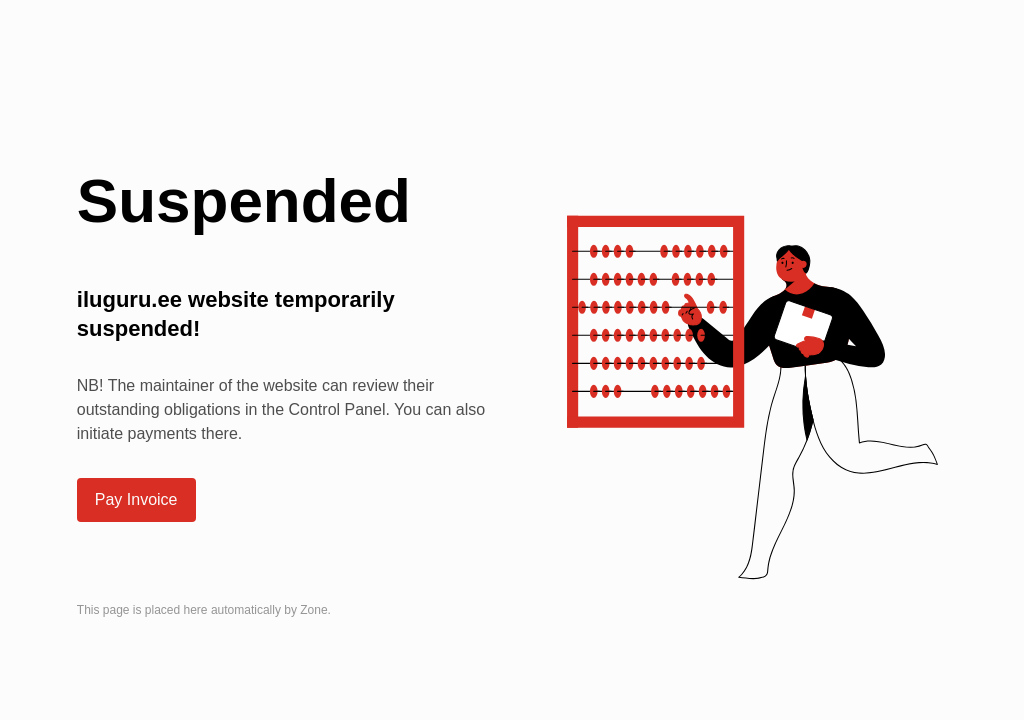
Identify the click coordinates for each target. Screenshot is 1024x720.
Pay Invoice (136, 499)
